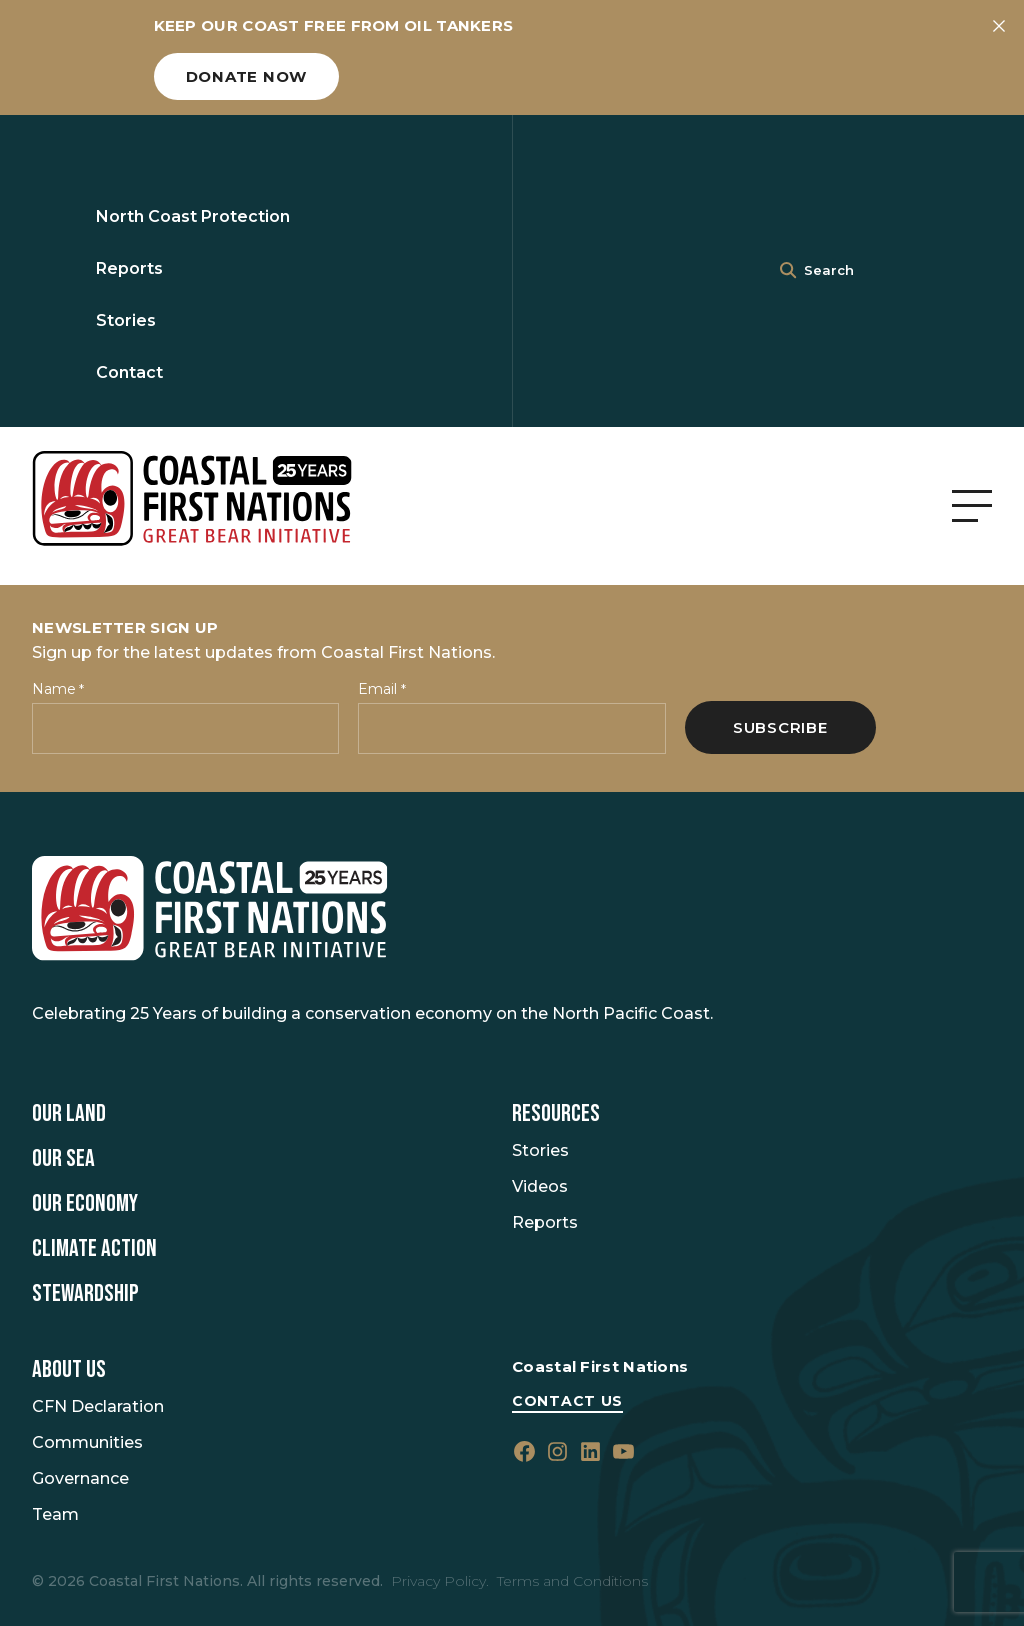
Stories (126, 320)
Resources (556, 1114)
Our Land (69, 1114)
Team (55, 1514)
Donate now (247, 76)
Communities (87, 1442)
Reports (129, 268)
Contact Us (567, 1401)
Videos (540, 1186)
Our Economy (85, 1204)
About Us (69, 1370)
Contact (129, 372)
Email (381, 689)
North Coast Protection (193, 216)
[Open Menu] (972, 506)
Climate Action (94, 1249)
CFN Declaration (98, 1406)
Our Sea (63, 1159)
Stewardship (85, 1294)
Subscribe (780, 727)
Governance (80, 1478)
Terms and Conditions (572, 1581)
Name (58, 689)
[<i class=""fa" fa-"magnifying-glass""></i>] (788, 271)
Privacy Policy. (440, 1581)
